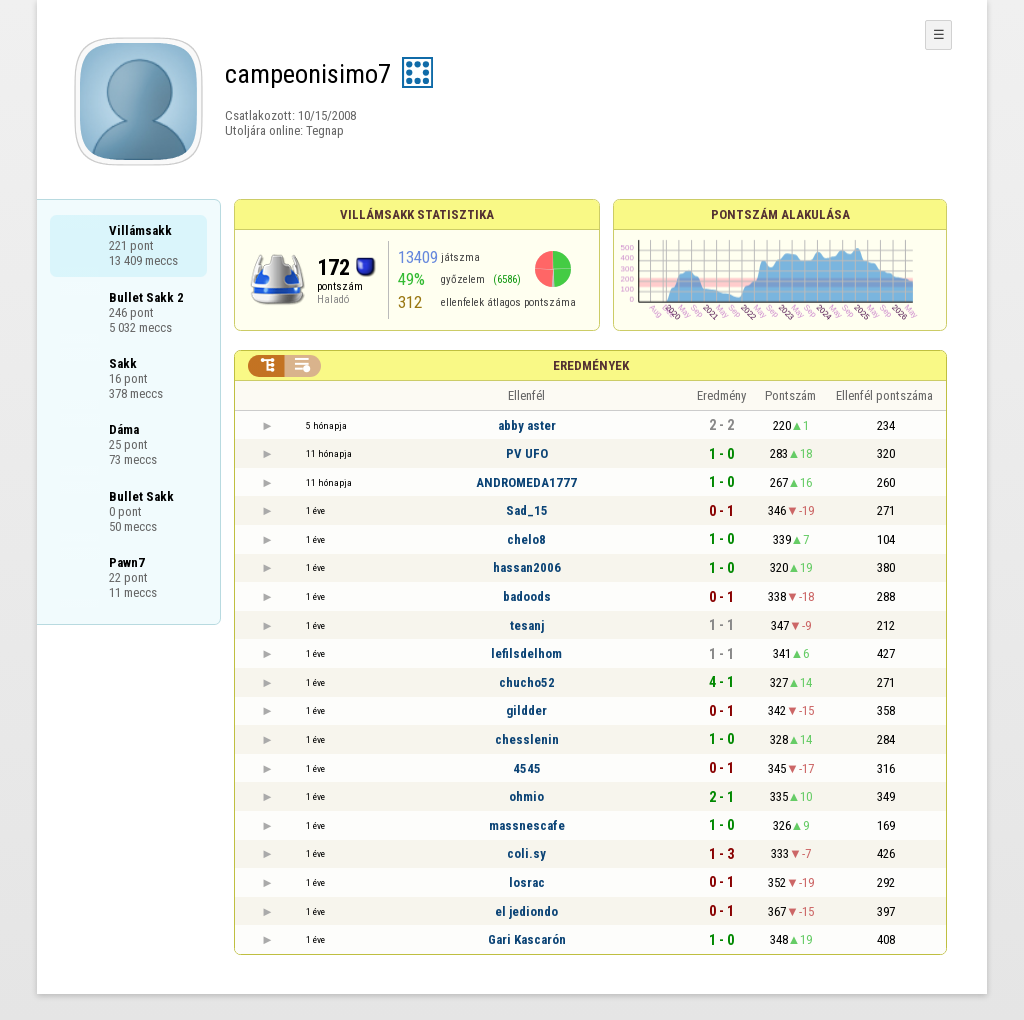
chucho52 (527, 682)
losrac (527, 882)
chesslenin (527, 739)
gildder (526, 710)
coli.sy (526, 853)
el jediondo (526, 911)
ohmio (526, 796)
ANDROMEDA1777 (526, 482)
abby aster (527, 425)
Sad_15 (527, 510)
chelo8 (526, 539)
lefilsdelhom (526, 653)
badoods (527, 596)
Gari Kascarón (527, 939)
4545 (527, 768)
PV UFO (527, 453)
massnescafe (527, 825)
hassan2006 (527, 567)
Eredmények (591, 365)
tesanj (527, 625)
